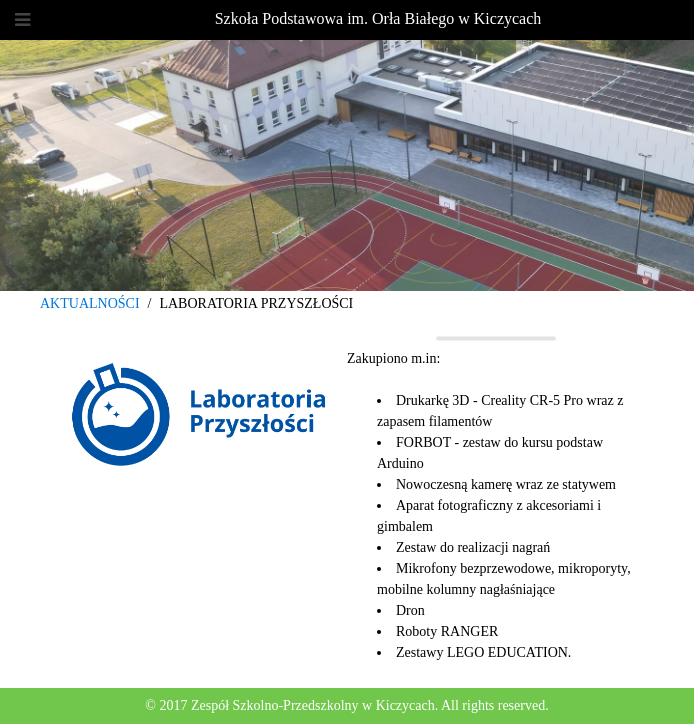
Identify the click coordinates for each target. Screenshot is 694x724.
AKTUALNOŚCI (90, 303)
